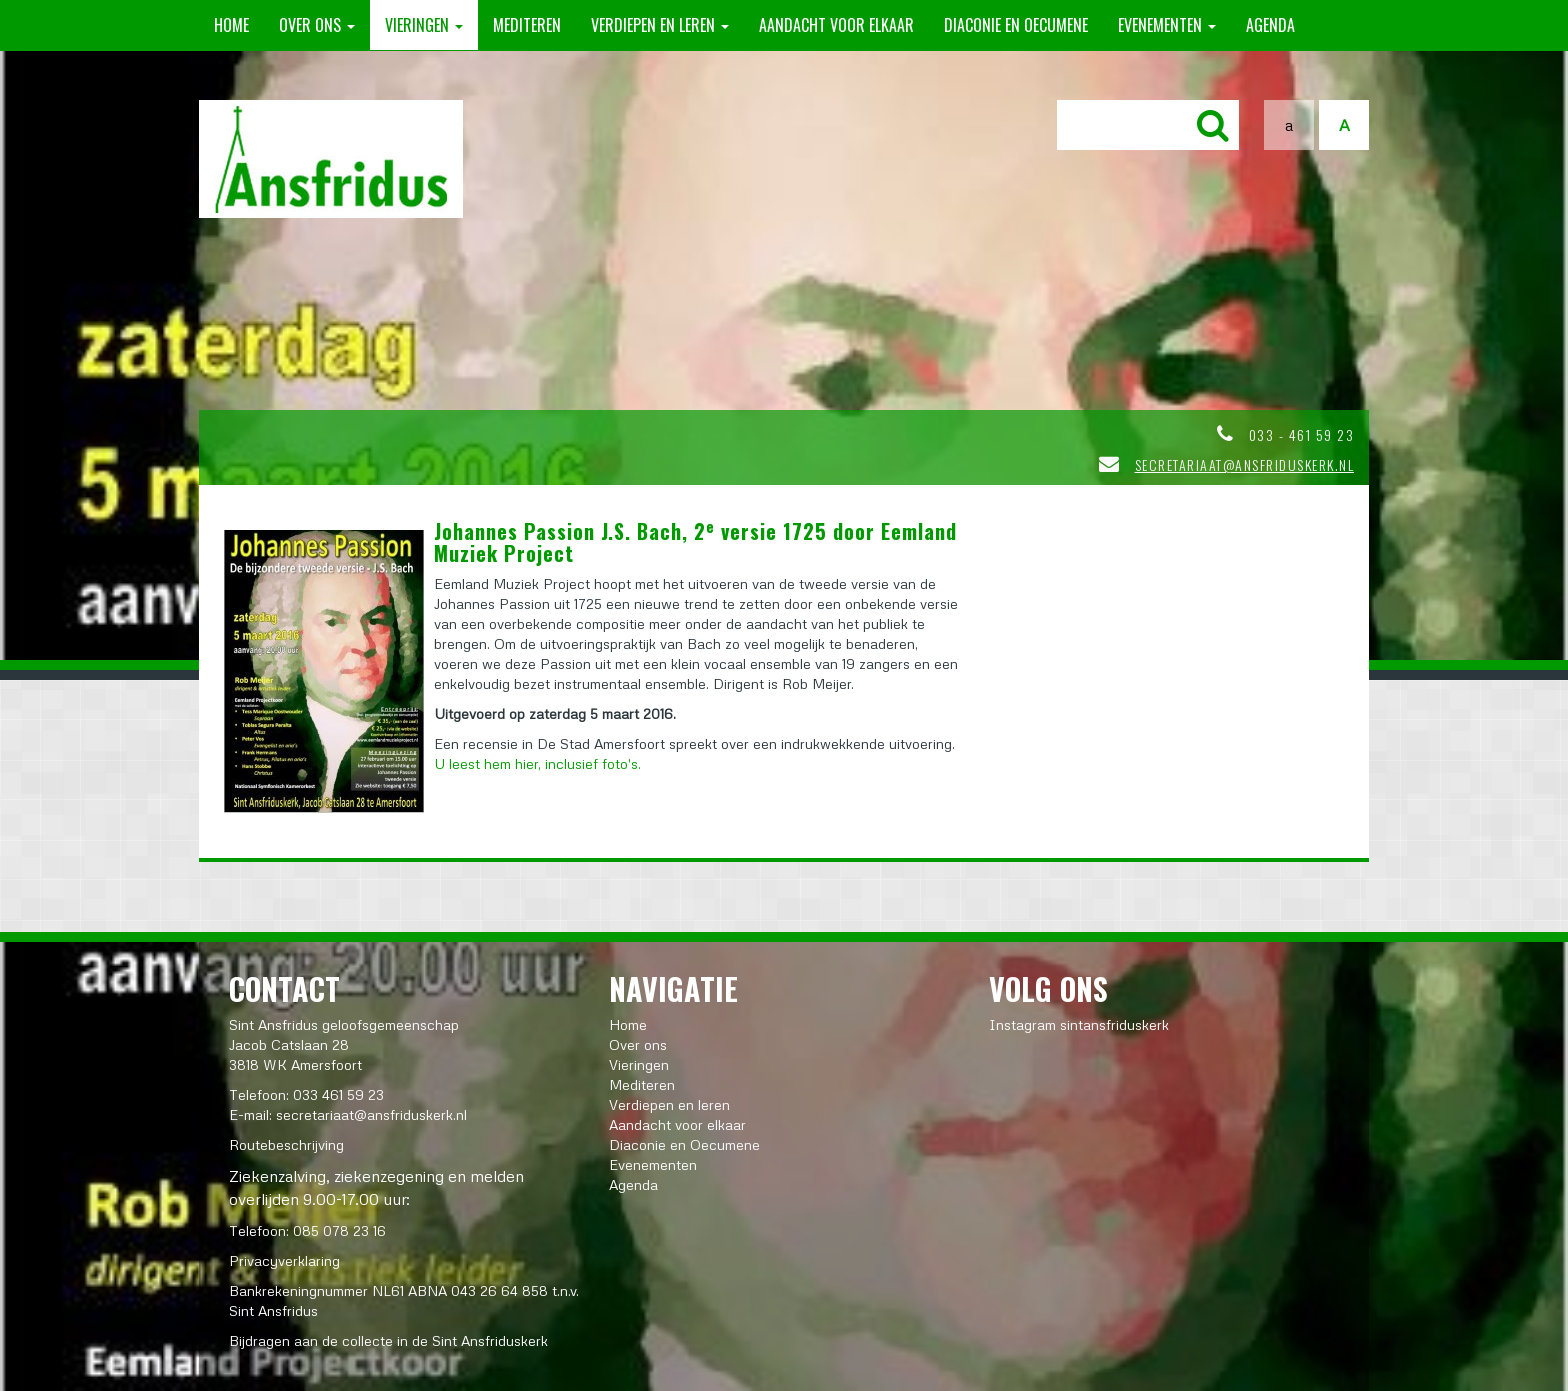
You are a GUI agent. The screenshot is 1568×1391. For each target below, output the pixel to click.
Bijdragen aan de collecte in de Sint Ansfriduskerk (388, 1340)
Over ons (317, 25)
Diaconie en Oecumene (1016, 25)
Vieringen (424, 25)
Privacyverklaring (284, 1260)
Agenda (1270, 25)
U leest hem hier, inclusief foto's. (537, 763)
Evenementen (1167, 25)
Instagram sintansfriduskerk (1079, 1024)
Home (231, 25)
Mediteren (527, 25)
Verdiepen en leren (660, 25)
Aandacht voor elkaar (836, 25)
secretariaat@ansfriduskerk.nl (1245, 464)
